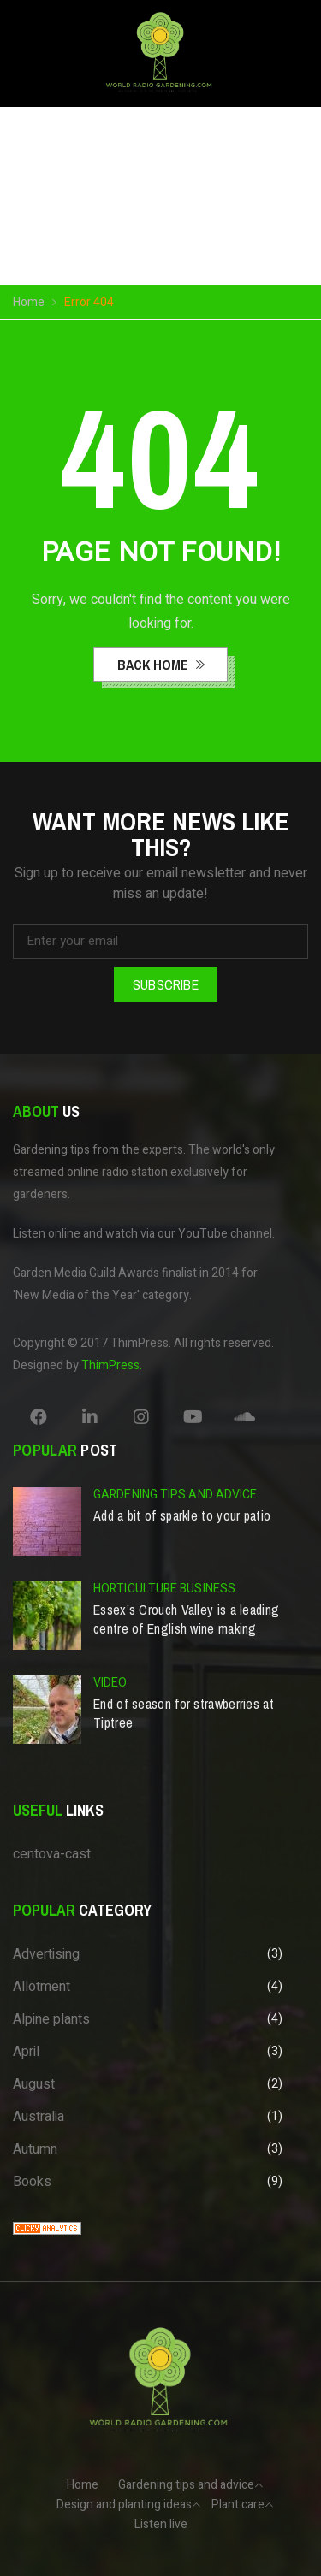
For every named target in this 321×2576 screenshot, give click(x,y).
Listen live (160, 2524)
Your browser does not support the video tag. (160, 204)
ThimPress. (111, 1365)
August (34, 2084)
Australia (38, 2116)
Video (110, 1683)
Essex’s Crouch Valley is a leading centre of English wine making (186, 1619)
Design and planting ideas (124, 2505)
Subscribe (166, 984)
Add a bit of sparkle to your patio (181, 1515)
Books (32, 2181)
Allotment (41, 1986)
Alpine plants (51, 2019)
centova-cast (52, 1854)
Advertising (46, 1954)
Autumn (35, 2149)
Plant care (238, 2505)
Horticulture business (164, 1589)
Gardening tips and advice (175, 1495)
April (26, 2051)
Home (29, 302)
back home (154, 664)
